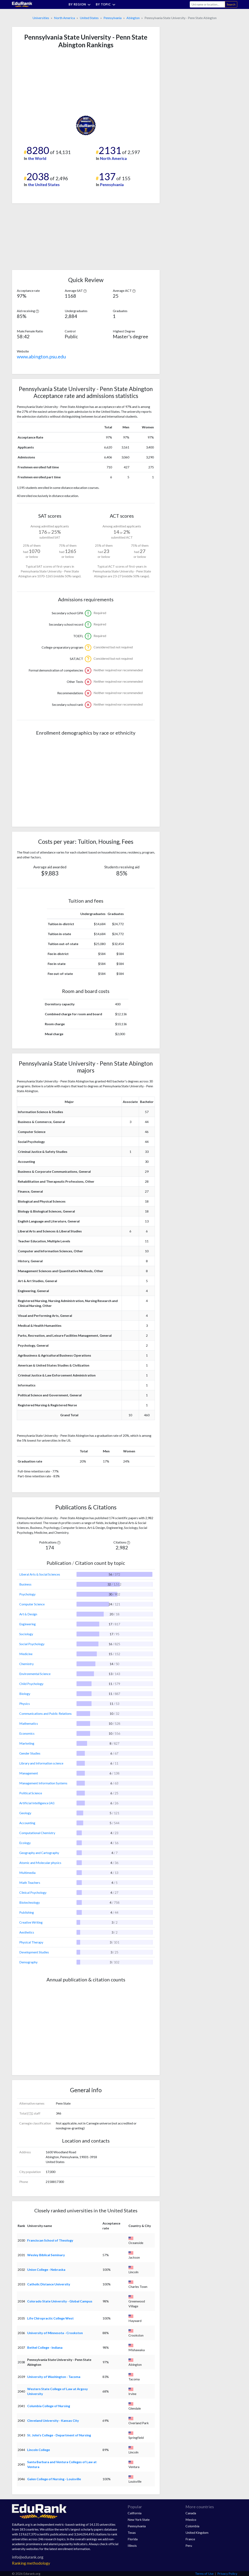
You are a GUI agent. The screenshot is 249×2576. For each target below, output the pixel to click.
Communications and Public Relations (45, 1713)
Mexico (190, 2519)
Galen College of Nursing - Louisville (54, 2479)
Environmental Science (35, 1674)
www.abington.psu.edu (41, 356)
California (134, 2513)
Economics (26, 1733)
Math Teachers (29, 1882)
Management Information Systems (43, 1783)
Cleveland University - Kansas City (53, 2420)
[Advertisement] (47, 82)
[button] (85, 290)
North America (64, 18)
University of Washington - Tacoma (53, 2377)
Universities (40, 18)
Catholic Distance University (48, 2284)
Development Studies (34, 1952)
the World (37, 158)
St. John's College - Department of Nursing (59, 2435)
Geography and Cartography (39, 1853)
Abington (133, 18)
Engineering (27, 1624)
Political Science (30, 1793)
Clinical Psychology (32, 1892)
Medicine (25, 1654)
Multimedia (27, 1872)
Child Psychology (31, 1684)
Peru (188, 2545)
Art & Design (28, 1614)
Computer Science (32, 1604)
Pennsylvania (112, 18)
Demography (28, 1962)
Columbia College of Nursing (48, 2406)
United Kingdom (196, 2532)
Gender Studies (29, 1753)
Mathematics (28, 1723)
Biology (24, 1693)
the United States (44, 184)
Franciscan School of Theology (50, 2240)
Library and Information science (41, 1763)
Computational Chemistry (37, 1833)
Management (28, 1773)
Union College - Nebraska (46, 2269)
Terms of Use (204, 2573)
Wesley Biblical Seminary (46, 2255)
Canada (190, 2513)
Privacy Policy (227, 2573)
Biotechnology (29, 1902)
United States (89, 18)
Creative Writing (31, 1922)
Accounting (27, 1823)
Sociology (26, 1634)
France (190, 2539)
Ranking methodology (31, 2563)
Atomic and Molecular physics (40, 1863)
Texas (132, 2532)
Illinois (132, 2545)
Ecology (25, 1843)
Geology (25, 1813)
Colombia (192, 2526)
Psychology (27, 1594)
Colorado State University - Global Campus (59, 2301)
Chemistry (26, 1664)
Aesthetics (26, 1932)
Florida (133, 2539)
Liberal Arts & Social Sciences (39, 1574)
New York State (139, 2519)
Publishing (26, 1912)
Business (25, 1584)
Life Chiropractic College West (50, 2318)
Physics (24, 1703)
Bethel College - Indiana (45, 2347)
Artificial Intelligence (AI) (36, 1803)
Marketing (26, 1743)
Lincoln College (38, 2450)
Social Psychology (31, 1644)
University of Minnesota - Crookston (55, 2333)
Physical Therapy (31, 1942)
